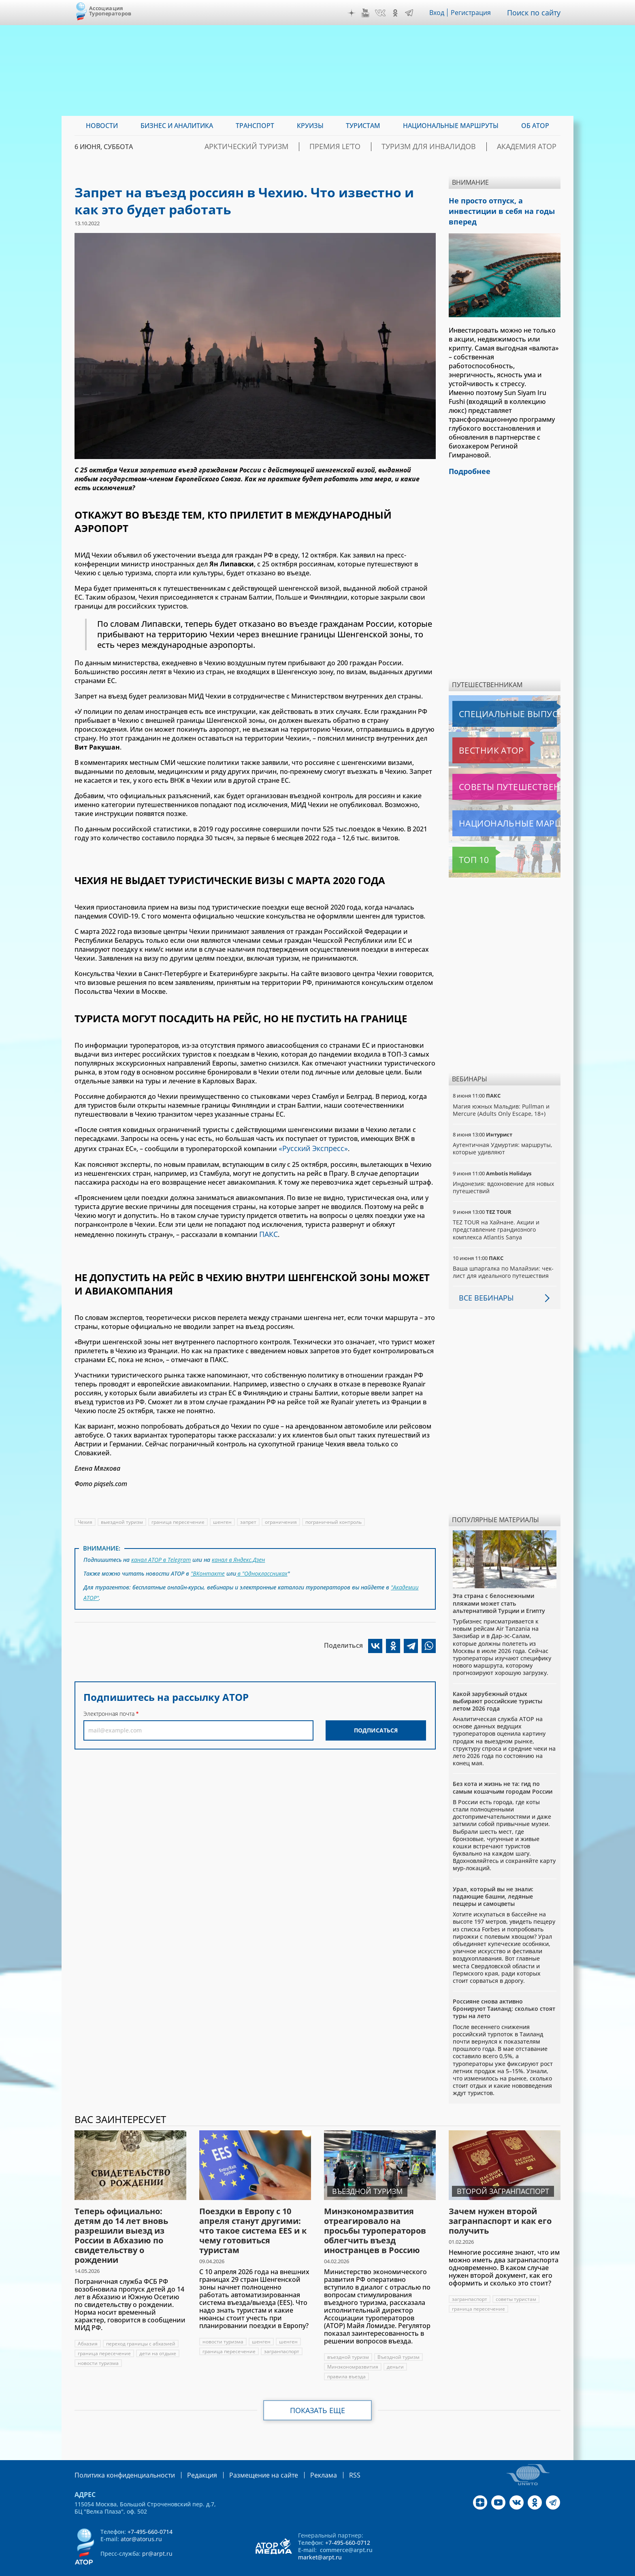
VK (382, 13)
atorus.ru (485, 2568)
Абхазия (88, 2328)
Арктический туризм (299, 146)
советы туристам (516, 2283)
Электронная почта (108, 1704)
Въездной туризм (398, 2341)
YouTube (367, 13)
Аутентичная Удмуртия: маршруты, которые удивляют (503, 1133)
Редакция (189, 2459)
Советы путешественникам (496, 771)
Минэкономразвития (353, 2351)
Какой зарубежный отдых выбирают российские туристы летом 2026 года (497, 1686)
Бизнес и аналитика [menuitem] (177, 125)
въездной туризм (348, 2341)
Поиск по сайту (535, 12)
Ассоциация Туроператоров (110, 10)
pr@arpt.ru (157, 2537)
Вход (439, 12)
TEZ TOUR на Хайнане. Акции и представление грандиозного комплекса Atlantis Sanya (496, 1214)
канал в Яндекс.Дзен (240, 1555)
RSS (328, 2459)
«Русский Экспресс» (310, 1147)
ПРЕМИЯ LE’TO (373, 146)
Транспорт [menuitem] (255, 125)
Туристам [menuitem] (363, 125)
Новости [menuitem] (102, 125)
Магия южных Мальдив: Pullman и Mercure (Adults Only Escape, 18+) (502, 1094)
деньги (395, 2351)
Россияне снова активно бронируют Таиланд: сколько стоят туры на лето (504, 1993)
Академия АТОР (533, 146)
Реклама (299, 2459)
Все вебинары (483, 1282)
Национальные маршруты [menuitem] (451, 125)
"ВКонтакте (208, 1568)
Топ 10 (465, 844)
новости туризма (98, 2347)
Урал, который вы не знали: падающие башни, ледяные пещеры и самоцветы (493, 1881)
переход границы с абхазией (141, 2328)
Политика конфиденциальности (119, 2459)
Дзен (353, 13)
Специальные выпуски (490, 698)
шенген (222, 1518)
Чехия (85, 1518)
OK (397, 13)
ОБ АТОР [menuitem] (535, 125)
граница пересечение (178, 1518)
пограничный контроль (334, 1518)
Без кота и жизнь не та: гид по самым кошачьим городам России (502, 1771)
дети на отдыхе (158, 2338)
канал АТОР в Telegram (161, 1555)
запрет (249, 1518)
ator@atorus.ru (141, 2523)
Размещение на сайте (245, 2459)
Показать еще (318, 2394)
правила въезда (346, 2361)
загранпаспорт (282, 2335)
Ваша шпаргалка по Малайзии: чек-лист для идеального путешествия (504, 1256)
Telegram (411, 13)
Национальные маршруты (495, 808)
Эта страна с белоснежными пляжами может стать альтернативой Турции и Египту (499, 1587)
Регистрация (474, 12)
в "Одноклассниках (262, 1568)
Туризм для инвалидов (452, 146)
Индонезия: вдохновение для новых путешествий (504, 1171)
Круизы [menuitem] (310, 125)
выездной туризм (122, 1518)
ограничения (282, 1518)
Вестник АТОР (475, 735)
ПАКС (267, 1231)
